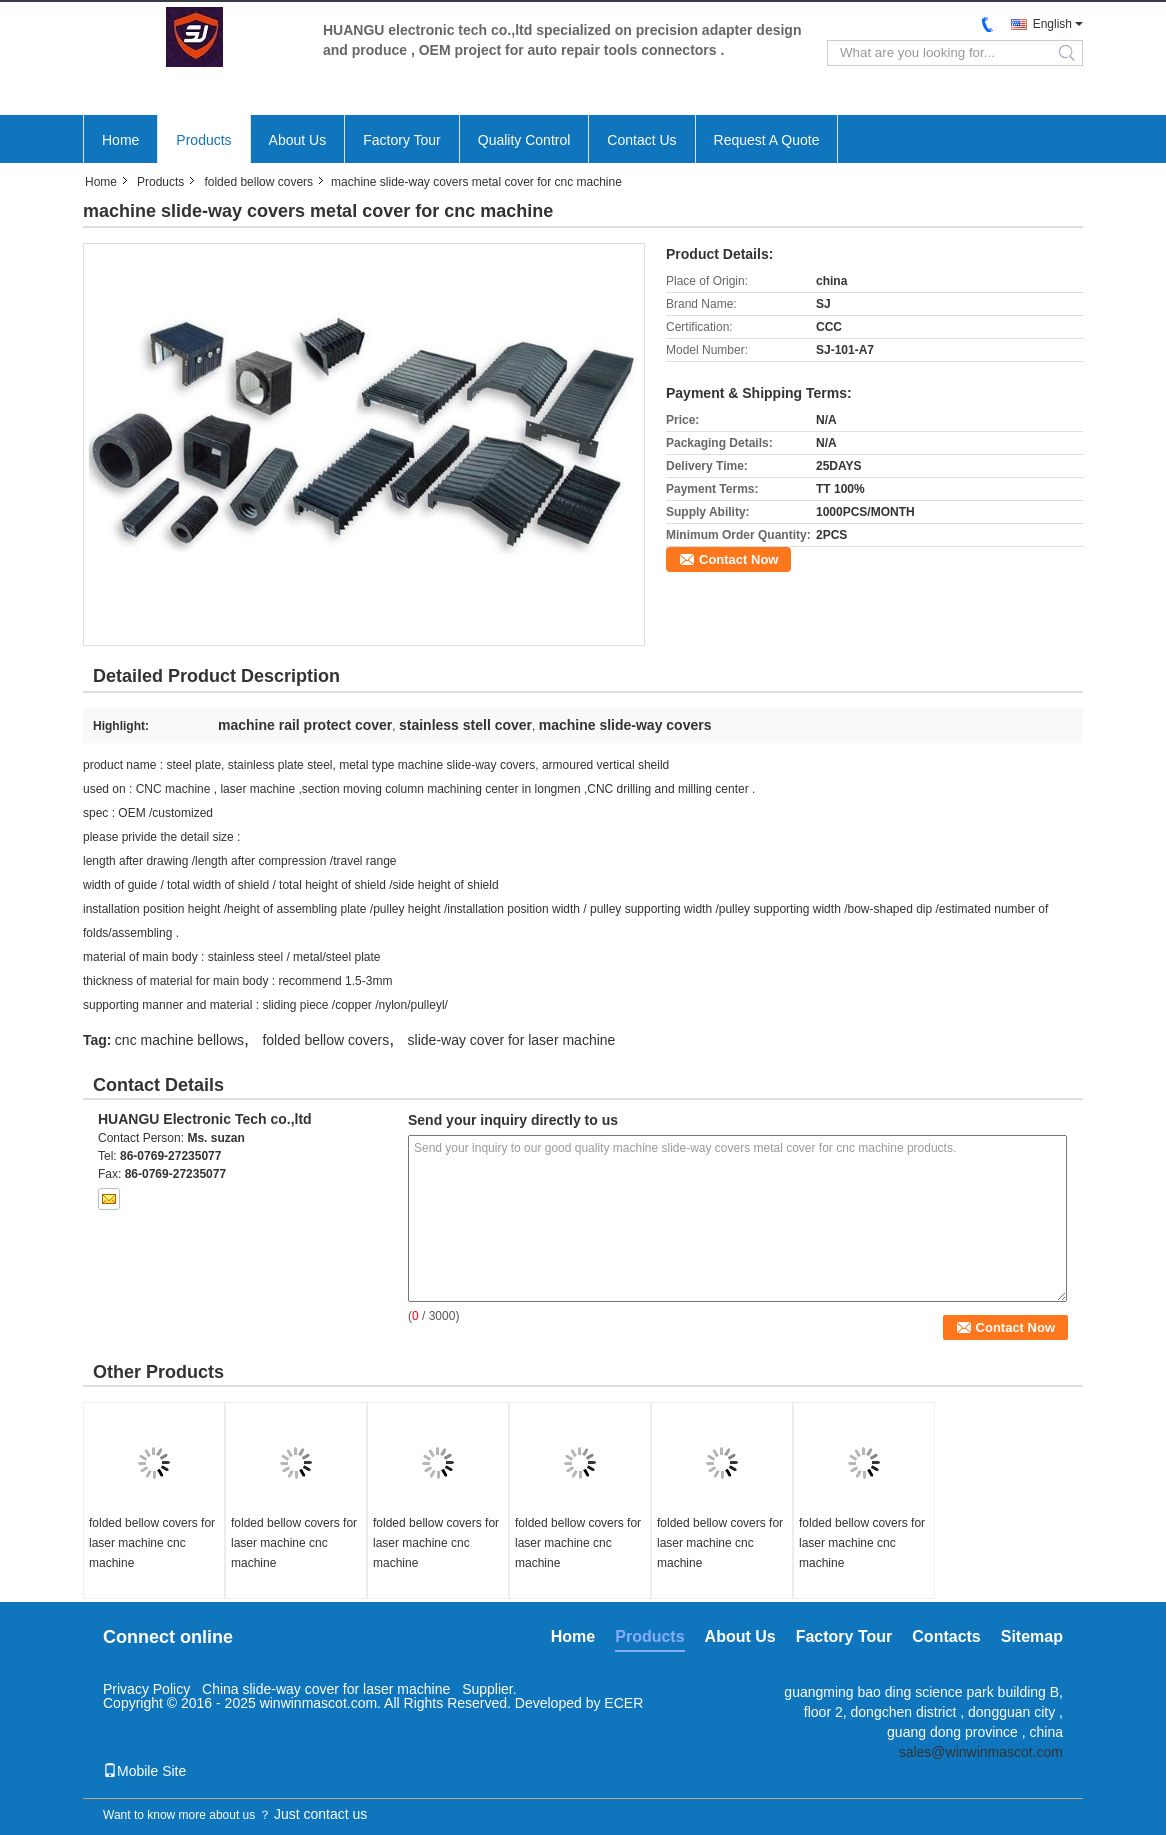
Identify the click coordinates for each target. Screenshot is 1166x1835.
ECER (623, 1703)
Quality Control (524, 140)
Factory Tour (402, 140)
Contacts (946, 1636)
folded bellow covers (258, 182)
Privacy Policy (146, 1689)
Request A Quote (767, 140)
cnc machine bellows (179, 1040)
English (1052, 24)
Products (203, 140)
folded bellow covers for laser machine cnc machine (152, 1543)
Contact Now (738, 559)
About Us (298, 140)
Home (120, 140)
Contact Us (641, 140)
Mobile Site (144, 1771)
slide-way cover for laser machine (512, 1040)
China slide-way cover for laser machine (328, 1689)
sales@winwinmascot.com (981, 1752)
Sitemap (1032, 1636)
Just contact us (320, 1814)
